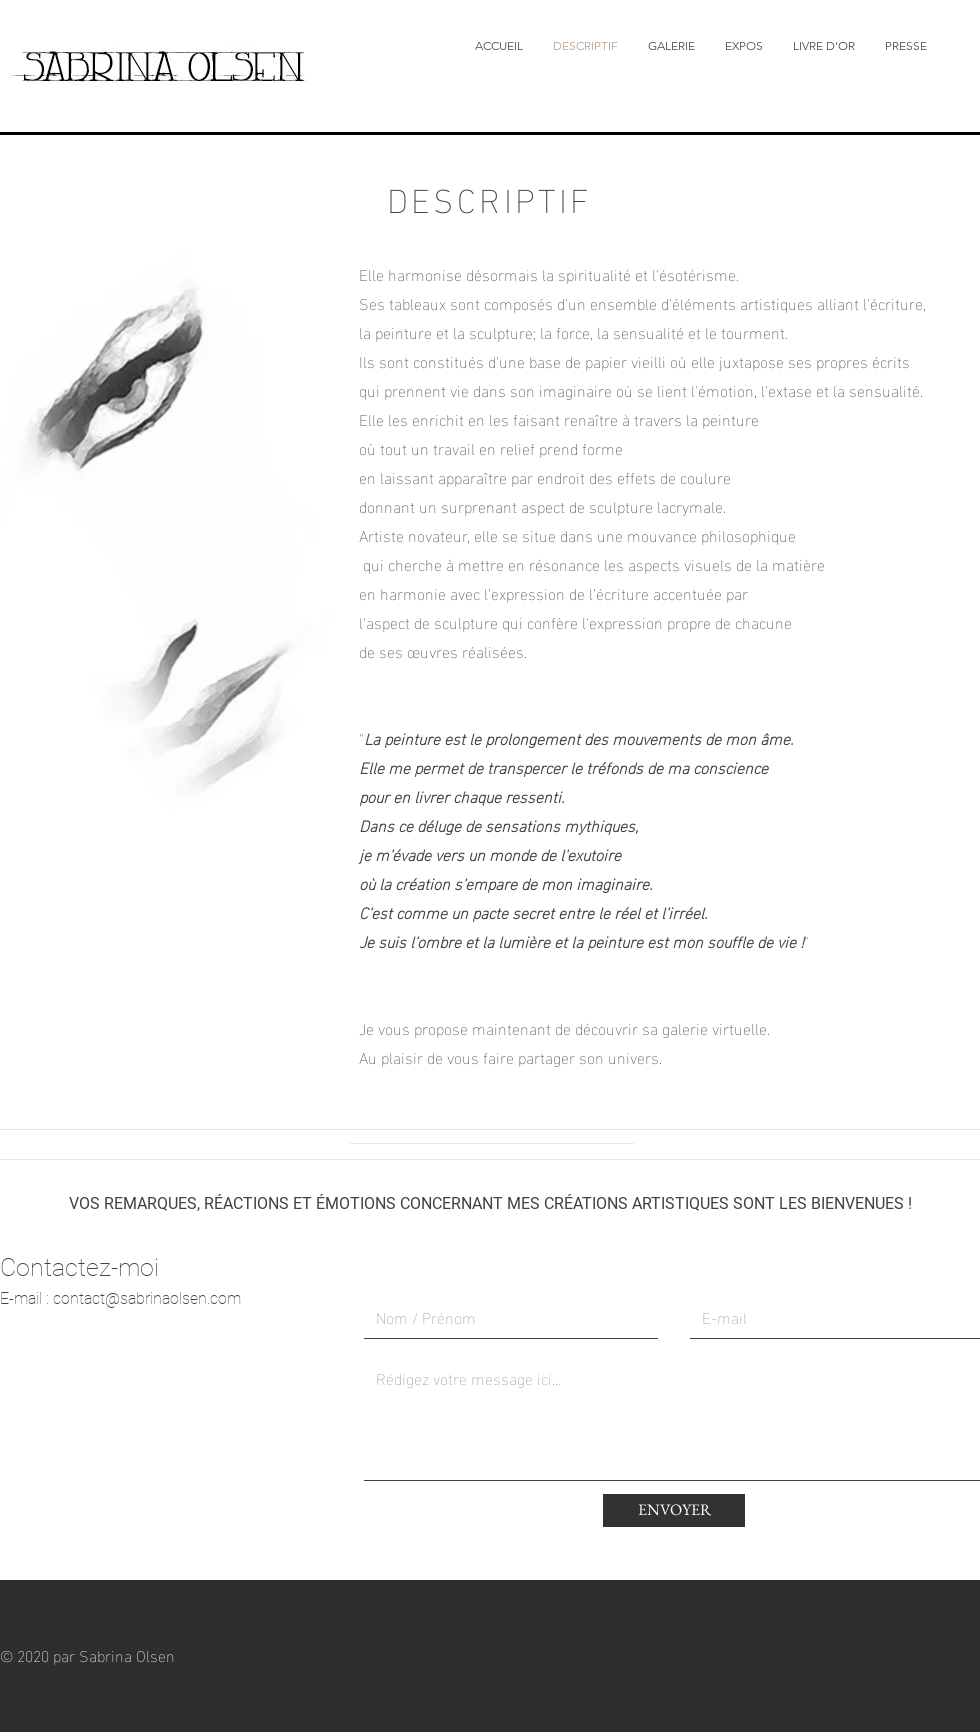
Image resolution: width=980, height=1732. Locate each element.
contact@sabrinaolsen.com (147, 1298)
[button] (671, 46)
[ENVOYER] (674, 1510)
